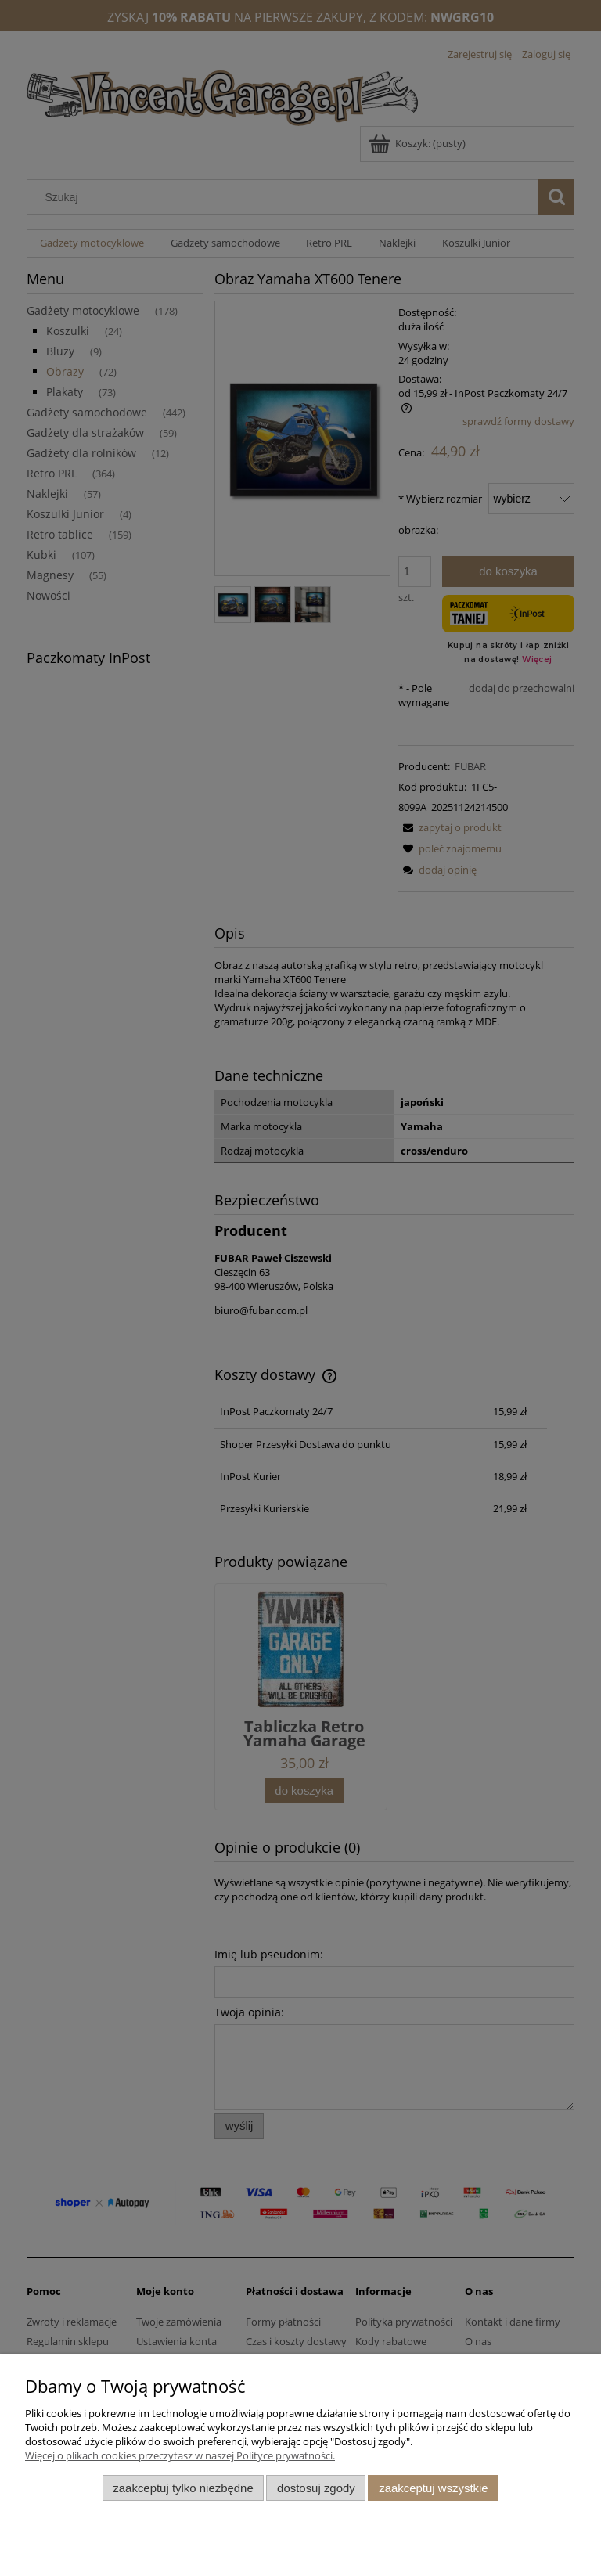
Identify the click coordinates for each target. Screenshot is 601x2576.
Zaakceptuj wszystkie (433, 2488)
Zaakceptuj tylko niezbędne (183, 2488)
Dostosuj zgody (316, 2488)
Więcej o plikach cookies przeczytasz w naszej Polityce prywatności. (180, 2455)
